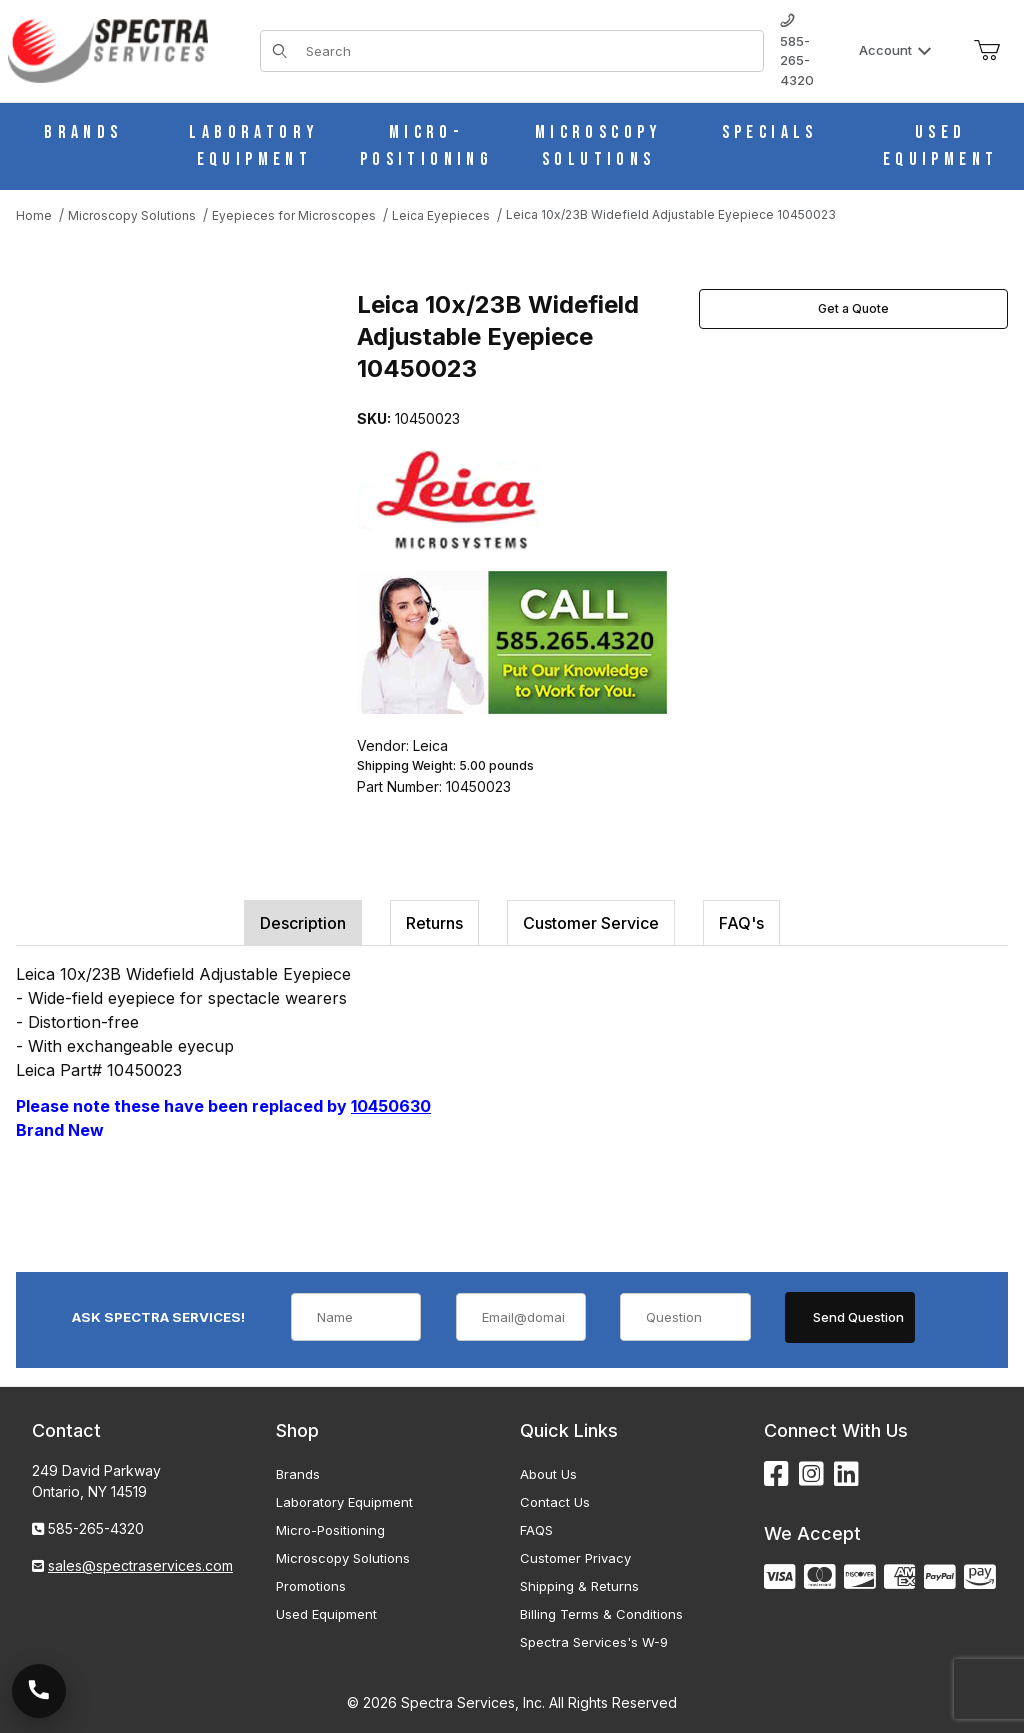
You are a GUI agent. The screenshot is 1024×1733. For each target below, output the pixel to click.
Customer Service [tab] (591, 923)
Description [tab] (303, 923)
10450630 (391, 1106)
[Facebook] (776, 1474)
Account (895, 50)
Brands (298, 1474)
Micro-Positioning (330, 1530)
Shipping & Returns (579, 1586)
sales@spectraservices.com (140, 1565)
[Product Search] (528, 51)
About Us (548, 1474)
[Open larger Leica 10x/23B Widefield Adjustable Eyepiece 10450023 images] (180, 433)
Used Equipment (326, 1614)
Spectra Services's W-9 (594, 1642)
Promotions (311, 1586)
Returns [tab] (434, 923)
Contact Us (555, 1502)
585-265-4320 (797, 51)
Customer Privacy (575, 1558)
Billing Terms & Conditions (601, 1614)
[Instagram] (811, 1474)
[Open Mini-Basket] (987, 51)
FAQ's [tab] (741, 923)
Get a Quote (853, 308)
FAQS (536, 1530)
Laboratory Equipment (344, 1502)
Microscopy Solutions (343, 1558)
